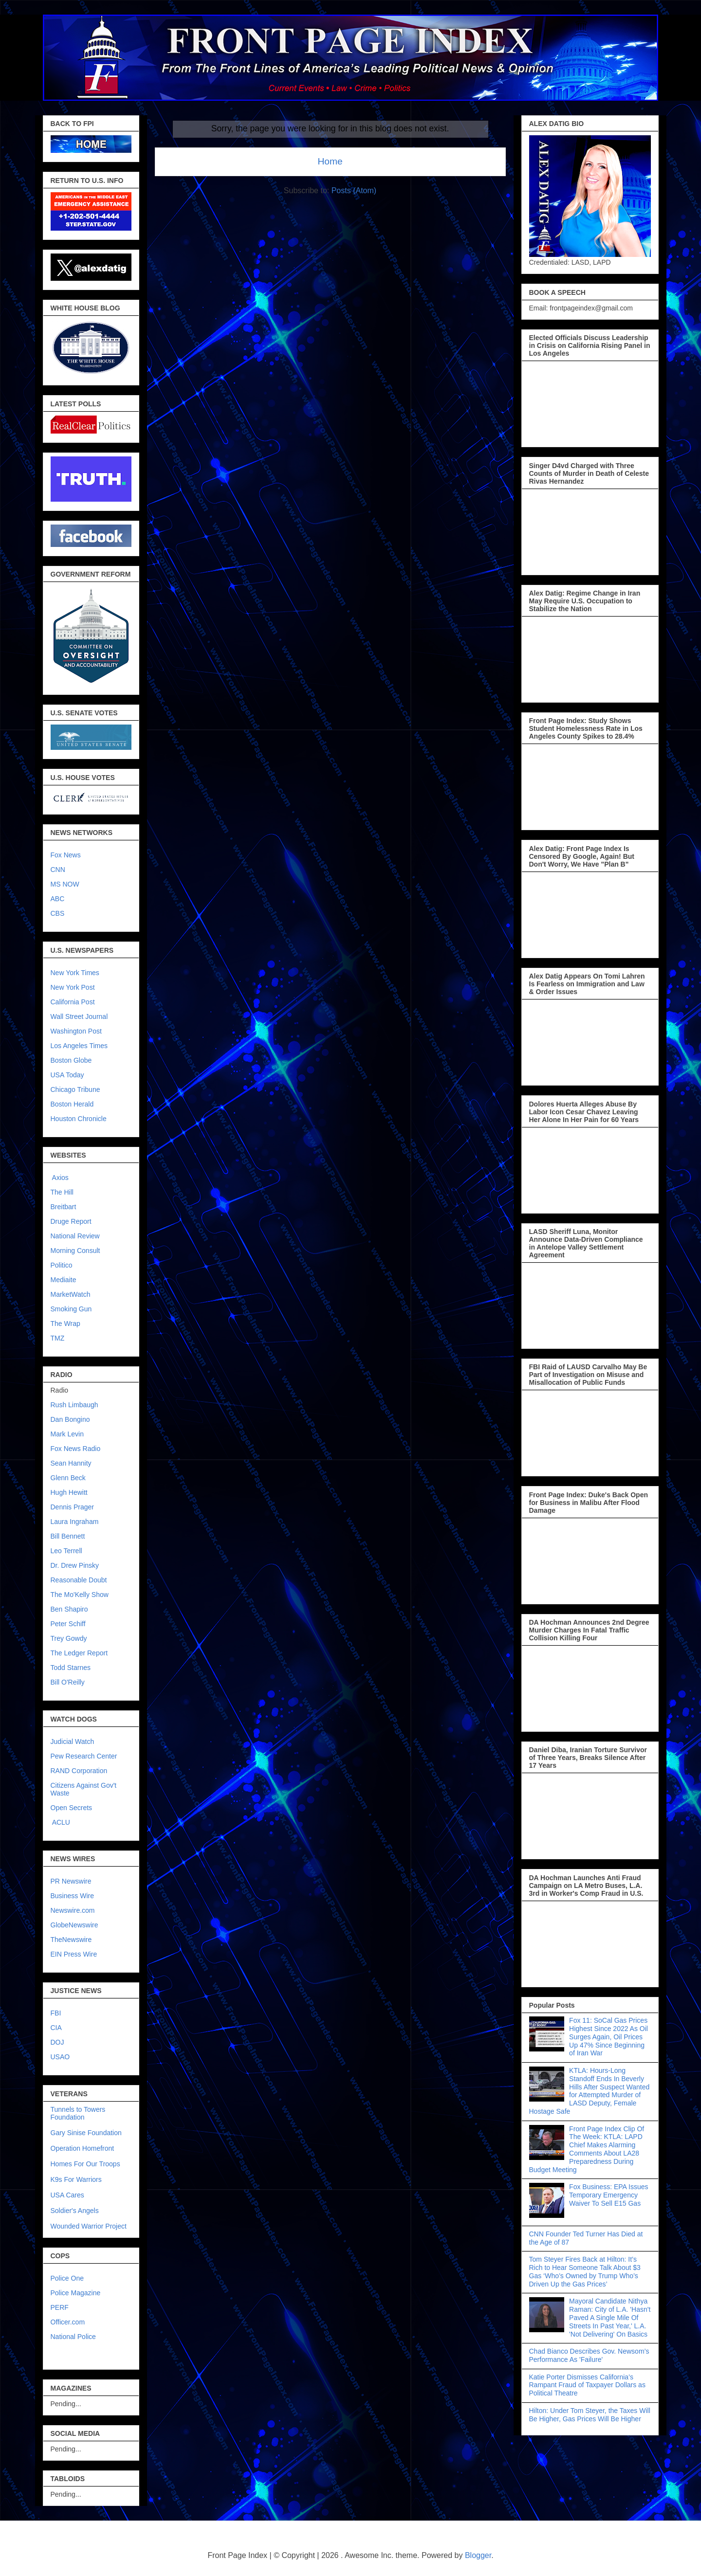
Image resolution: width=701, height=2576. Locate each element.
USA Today (67, 1075)
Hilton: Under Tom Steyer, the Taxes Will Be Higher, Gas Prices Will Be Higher (589, 2415)
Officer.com (68, 2322)
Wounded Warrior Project (89, 2226)
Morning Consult (75, 1250)
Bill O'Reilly (68, 1682)
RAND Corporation (79, 1771)
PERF (60, 2307)
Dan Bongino (70, 1419)
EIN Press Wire (74, 1954)
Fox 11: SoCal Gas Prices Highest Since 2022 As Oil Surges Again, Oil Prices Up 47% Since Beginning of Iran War (608, 2036)
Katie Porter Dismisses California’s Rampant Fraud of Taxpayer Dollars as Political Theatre (587, 2385)
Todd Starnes (71, 1667)
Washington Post (76, 1031)
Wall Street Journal (79, 1016)
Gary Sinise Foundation (86, 2133)
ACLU (61, 1822)
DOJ (57, 2042)
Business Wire (72, 1896)
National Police (73, 2336)
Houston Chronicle (79, 1119)
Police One (67, 2278)
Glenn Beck (68, 1478)
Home (329, 161)
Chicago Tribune (75, 1089)
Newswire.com (73, 1910)
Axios (60, 1177)
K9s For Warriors (76, 2179)
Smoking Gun (71, 1309)
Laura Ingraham (75, 1521)
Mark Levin (67, 1434)
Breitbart (63, 1207)
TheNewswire (71, 1939)
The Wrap (65, 1323)
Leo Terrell (66, 1551)
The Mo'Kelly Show (80, 1594)
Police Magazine (76, 2293)
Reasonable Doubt (79, 1580)
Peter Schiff (68, 1624)
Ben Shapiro (69, 1609)
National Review (75, 1236)
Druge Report (71, 1221)
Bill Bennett (68, 1536)
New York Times (75, 973)
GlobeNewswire (74, 1925)
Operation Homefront (82, 2148)
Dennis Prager (72, 1507)
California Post (73, 1002)
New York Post (73, 987)
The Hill (62, 1192)
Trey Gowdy (69, 1638)
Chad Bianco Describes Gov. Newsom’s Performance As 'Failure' (589, 2355)
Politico (62, 1265)
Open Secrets (71, 1808)
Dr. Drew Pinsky (75, 1565)
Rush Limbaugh (74, 1405)
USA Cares (67, 2195)
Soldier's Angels (75, 2210)
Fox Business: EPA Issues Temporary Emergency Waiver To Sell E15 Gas (608, 2195)
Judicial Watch (72, 1741)
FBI (56, 2013)
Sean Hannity (71, 1463)
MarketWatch (71, 1294)
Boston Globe (71, 1060)
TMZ (58, 1338)
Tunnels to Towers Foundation (78, 2113)
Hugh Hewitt (69, 1492)
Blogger (478, 2555)
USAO (60, 2057)
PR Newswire (71, 1881)
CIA (56, 2028)
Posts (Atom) (354, 190)
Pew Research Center (84, 1756)
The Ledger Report (79, 1653)
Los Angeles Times (79, 1046)
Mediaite (63, 1280)
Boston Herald (72, 1104)
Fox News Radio (76, 1448)
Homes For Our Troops (85, 2164)
